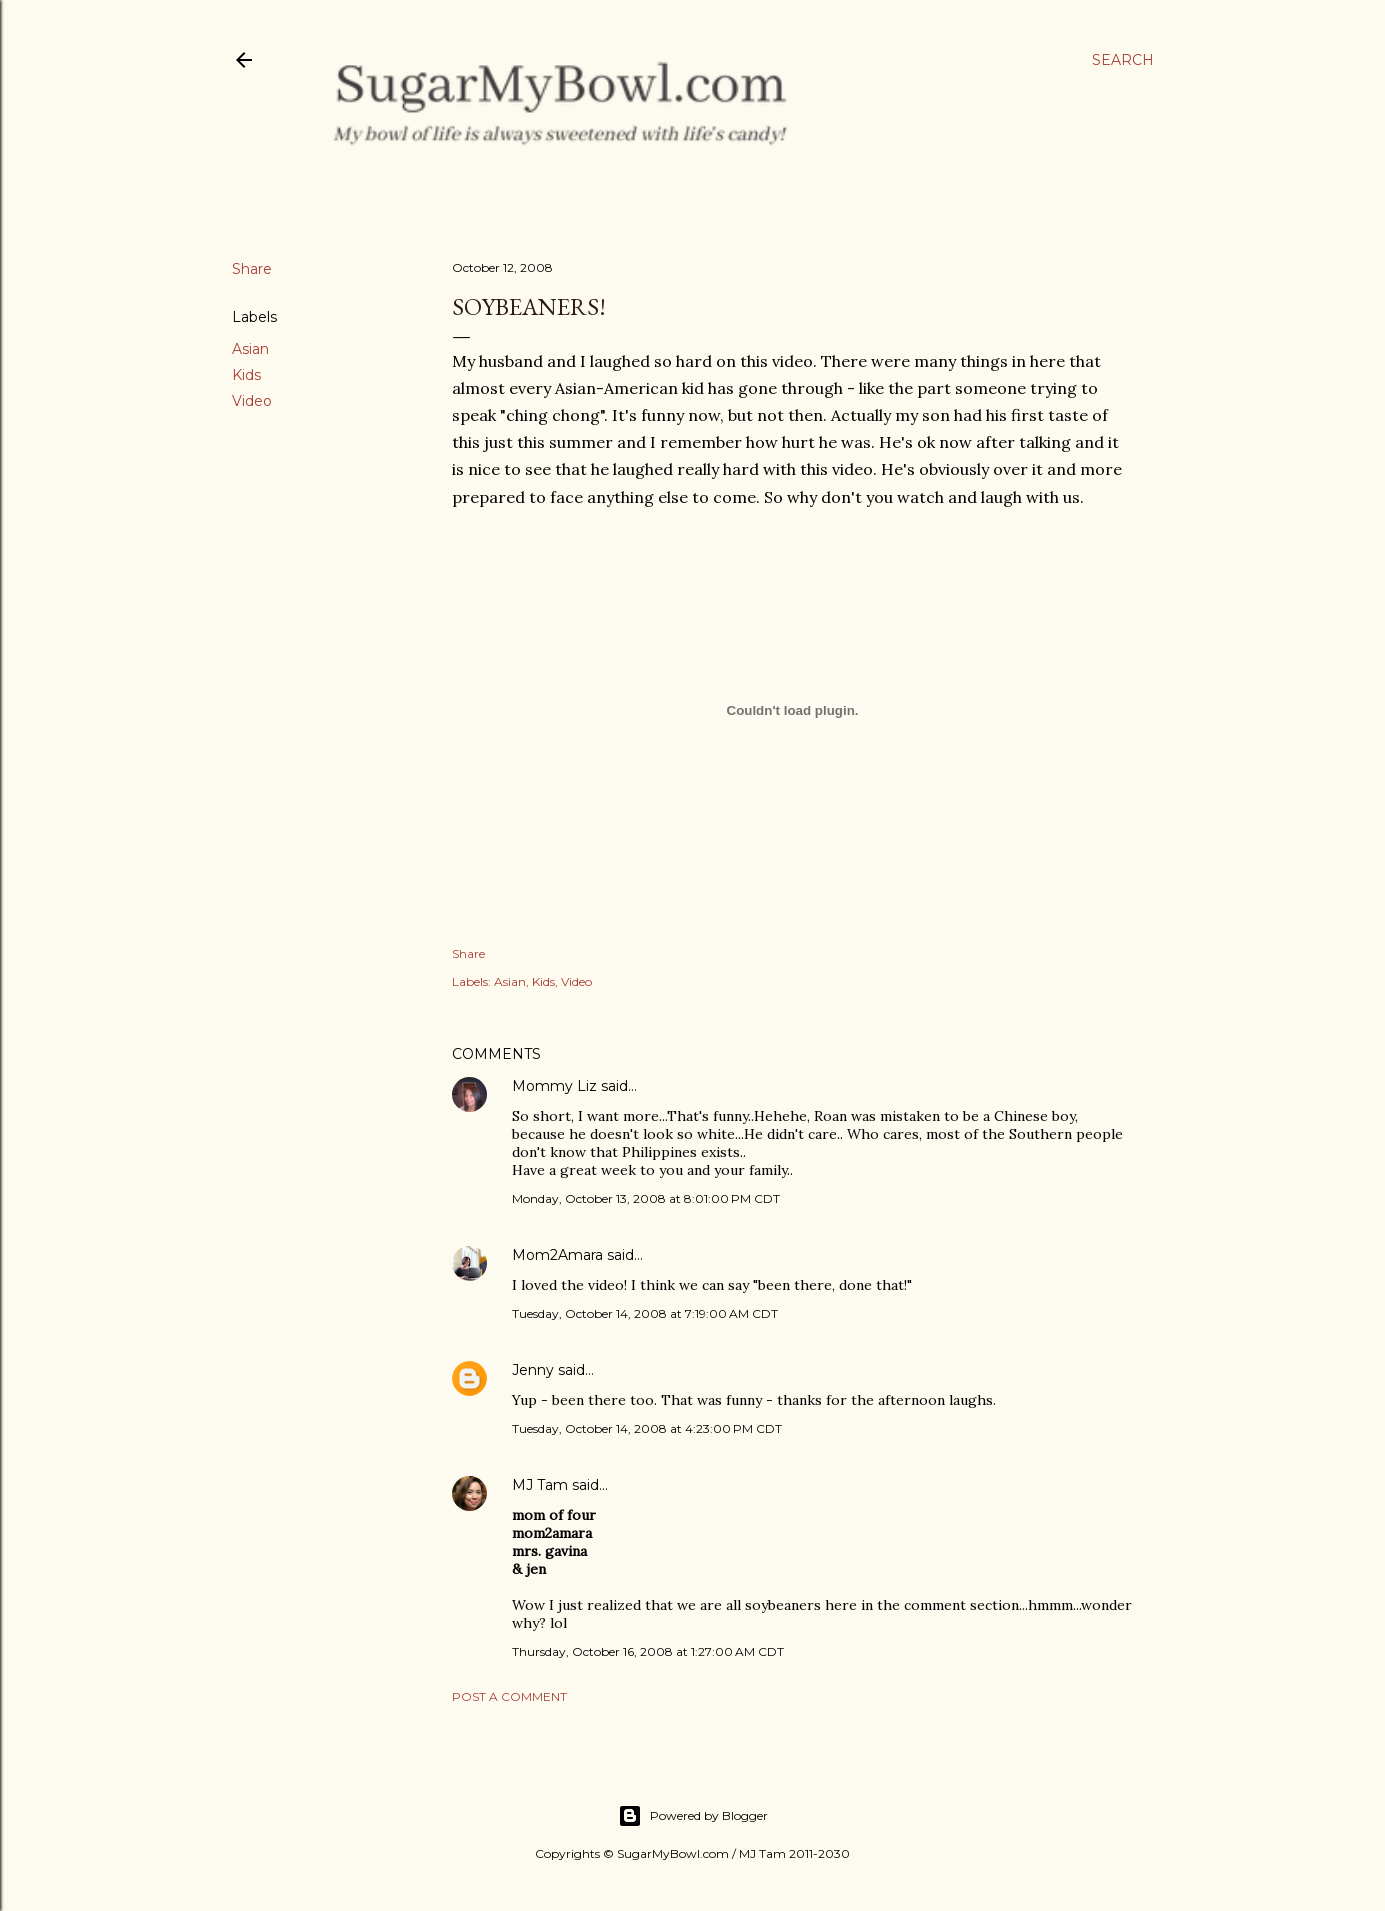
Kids (246, 375)
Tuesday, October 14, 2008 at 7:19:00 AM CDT (645, 1313)
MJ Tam (540, 1485)
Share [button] (252, 269)
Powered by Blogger (693, 1816)
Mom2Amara (557, 1255)
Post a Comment (509, 1696)
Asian (250, 349)
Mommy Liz (554, 1086)
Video (252, 401)
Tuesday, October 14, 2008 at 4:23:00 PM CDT (647, 1428)
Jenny (533, 1370)
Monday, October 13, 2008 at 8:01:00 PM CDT (646, 1198)
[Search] (1123, 60)
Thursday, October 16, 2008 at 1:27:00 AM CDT (648, 1651)
